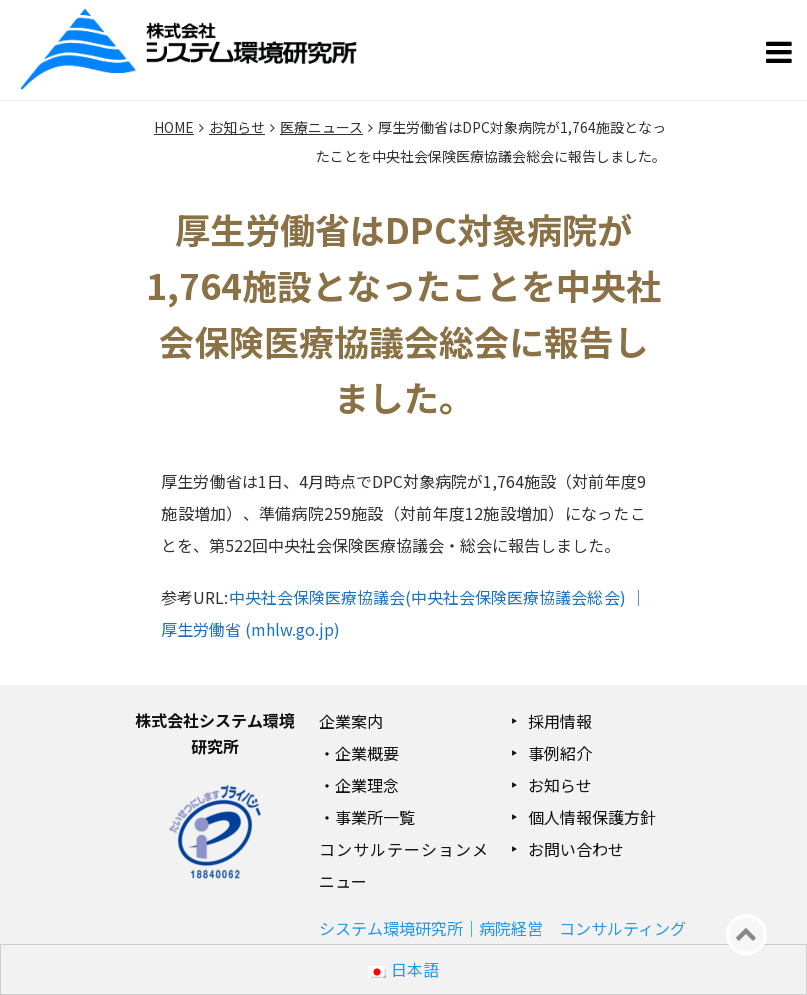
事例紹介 (560, 753)
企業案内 (351, 721)
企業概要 (367, 753)
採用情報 (560, 721)
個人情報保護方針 (592, 817)
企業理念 (367, 785)
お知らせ (560, 785)
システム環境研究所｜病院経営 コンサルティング (502, 928)
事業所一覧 (375, 817)
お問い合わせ (576, 849)
